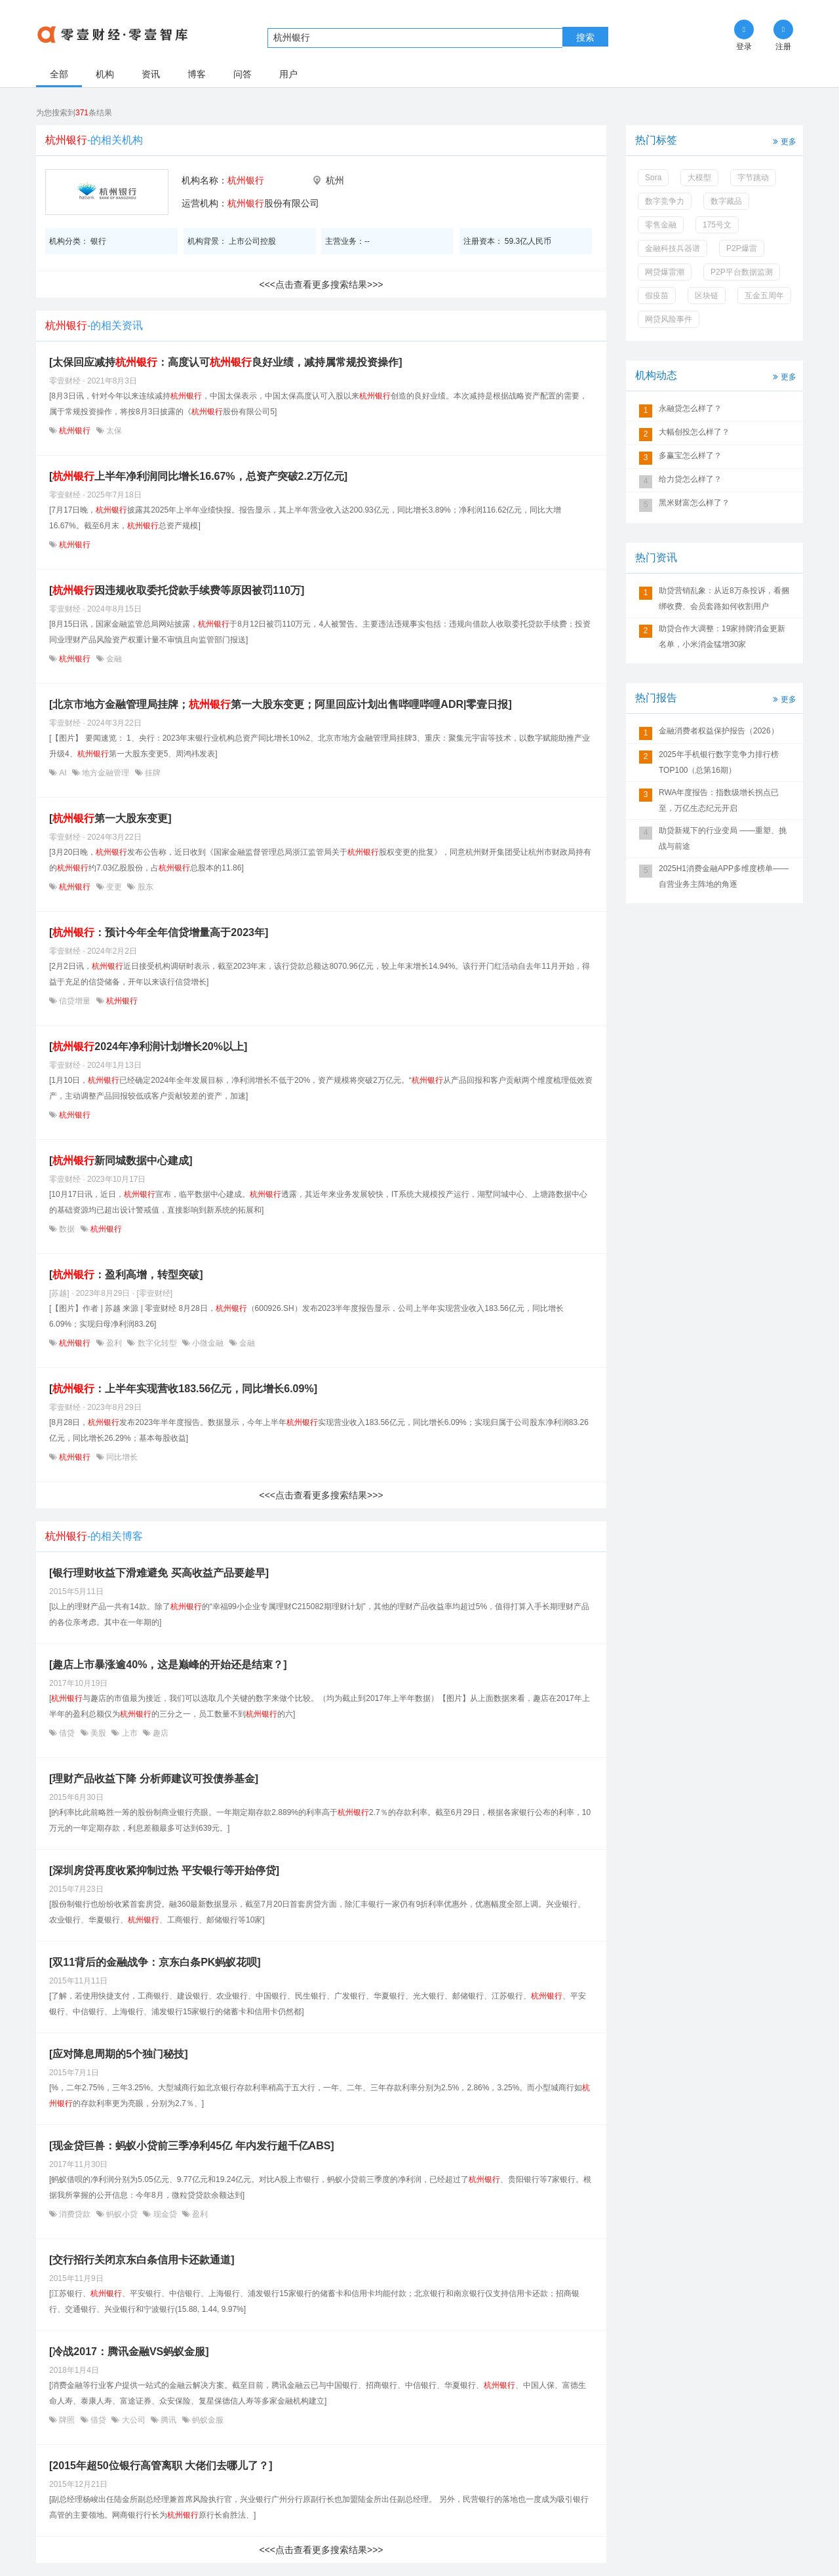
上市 (129, 1733)
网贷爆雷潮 (664, 272)
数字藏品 (726, 201)
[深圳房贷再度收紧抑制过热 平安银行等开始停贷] (164, 1870)
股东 (144, 886)
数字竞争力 (664, 201)
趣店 (159, 1733)
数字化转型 (157, 1343)
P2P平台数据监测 (742, 272)
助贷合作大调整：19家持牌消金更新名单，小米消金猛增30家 (722, 636)
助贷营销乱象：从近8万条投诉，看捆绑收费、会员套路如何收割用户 (724, 598)
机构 (105, 74)
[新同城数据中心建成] (121, 1160)
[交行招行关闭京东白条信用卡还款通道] (142, 2259)
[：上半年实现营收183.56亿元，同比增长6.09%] (183, 1388)
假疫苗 (657, 295)
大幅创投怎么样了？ (694, 432)
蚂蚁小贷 (122, 2214)
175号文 (717, 224)
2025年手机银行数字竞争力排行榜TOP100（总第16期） (719, 762)
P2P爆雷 (741, 248)
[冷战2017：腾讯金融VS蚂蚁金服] (129, 2351)
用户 (288, 74)
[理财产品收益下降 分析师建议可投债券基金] (153, 1778)
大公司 (133, 2420)
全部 (59, 74)
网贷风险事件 (668, 319)
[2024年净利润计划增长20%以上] (148, 1046)
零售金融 (660, 224)
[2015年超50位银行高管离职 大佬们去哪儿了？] (161, 2465)
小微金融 (208, 1343)
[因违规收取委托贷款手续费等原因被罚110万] (176, 590)
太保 (113, 430)
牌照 (67, 2420)
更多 (783, 140)
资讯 (151, 74)
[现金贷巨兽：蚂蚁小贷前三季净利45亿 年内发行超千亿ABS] (191, 2145)
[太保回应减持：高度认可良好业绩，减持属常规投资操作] (225, 362)
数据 (67, 1229)
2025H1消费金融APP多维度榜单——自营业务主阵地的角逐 (724, 876)
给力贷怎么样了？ (690, 479)
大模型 (699, 177)
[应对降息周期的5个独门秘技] (118, 2053)
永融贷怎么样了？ (690, 408)
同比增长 (121, 1457)
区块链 (706, 295)
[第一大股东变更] (110, 818)
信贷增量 (75, 1000)
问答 (242, 74)
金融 (113, 658)
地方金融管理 (106, 772)
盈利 (114, 1343)
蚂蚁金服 (207, 2420)
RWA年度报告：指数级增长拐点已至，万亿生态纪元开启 (719, 800)
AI (63, 772)
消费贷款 (75, 2214)
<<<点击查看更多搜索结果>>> (321, 284)
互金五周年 (764, 295)
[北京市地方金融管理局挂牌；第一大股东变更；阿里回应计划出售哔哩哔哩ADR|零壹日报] (280, 704)
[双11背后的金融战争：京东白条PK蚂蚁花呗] (155, 1962)
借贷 (67, 1733)
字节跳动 (753, 177)
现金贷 (165, 2214)
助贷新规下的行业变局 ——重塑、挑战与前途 (723, 838)
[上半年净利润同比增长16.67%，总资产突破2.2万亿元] (198, 476)
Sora (653, 177)
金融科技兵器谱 (672, 248)
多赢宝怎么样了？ (690, 455)
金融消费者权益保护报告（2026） (719, 730)
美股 (98, 1733)
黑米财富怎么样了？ (694, 502)
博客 (196, 74)
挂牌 (152, 772)
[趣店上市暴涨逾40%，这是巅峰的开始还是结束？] (168, 1664)
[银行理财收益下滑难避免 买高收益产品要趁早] (159, 1572)
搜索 (585, 37)
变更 (114, 886)
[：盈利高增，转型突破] (126, 1274)
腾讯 (169, 2420)
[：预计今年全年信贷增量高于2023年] (158, 932)
